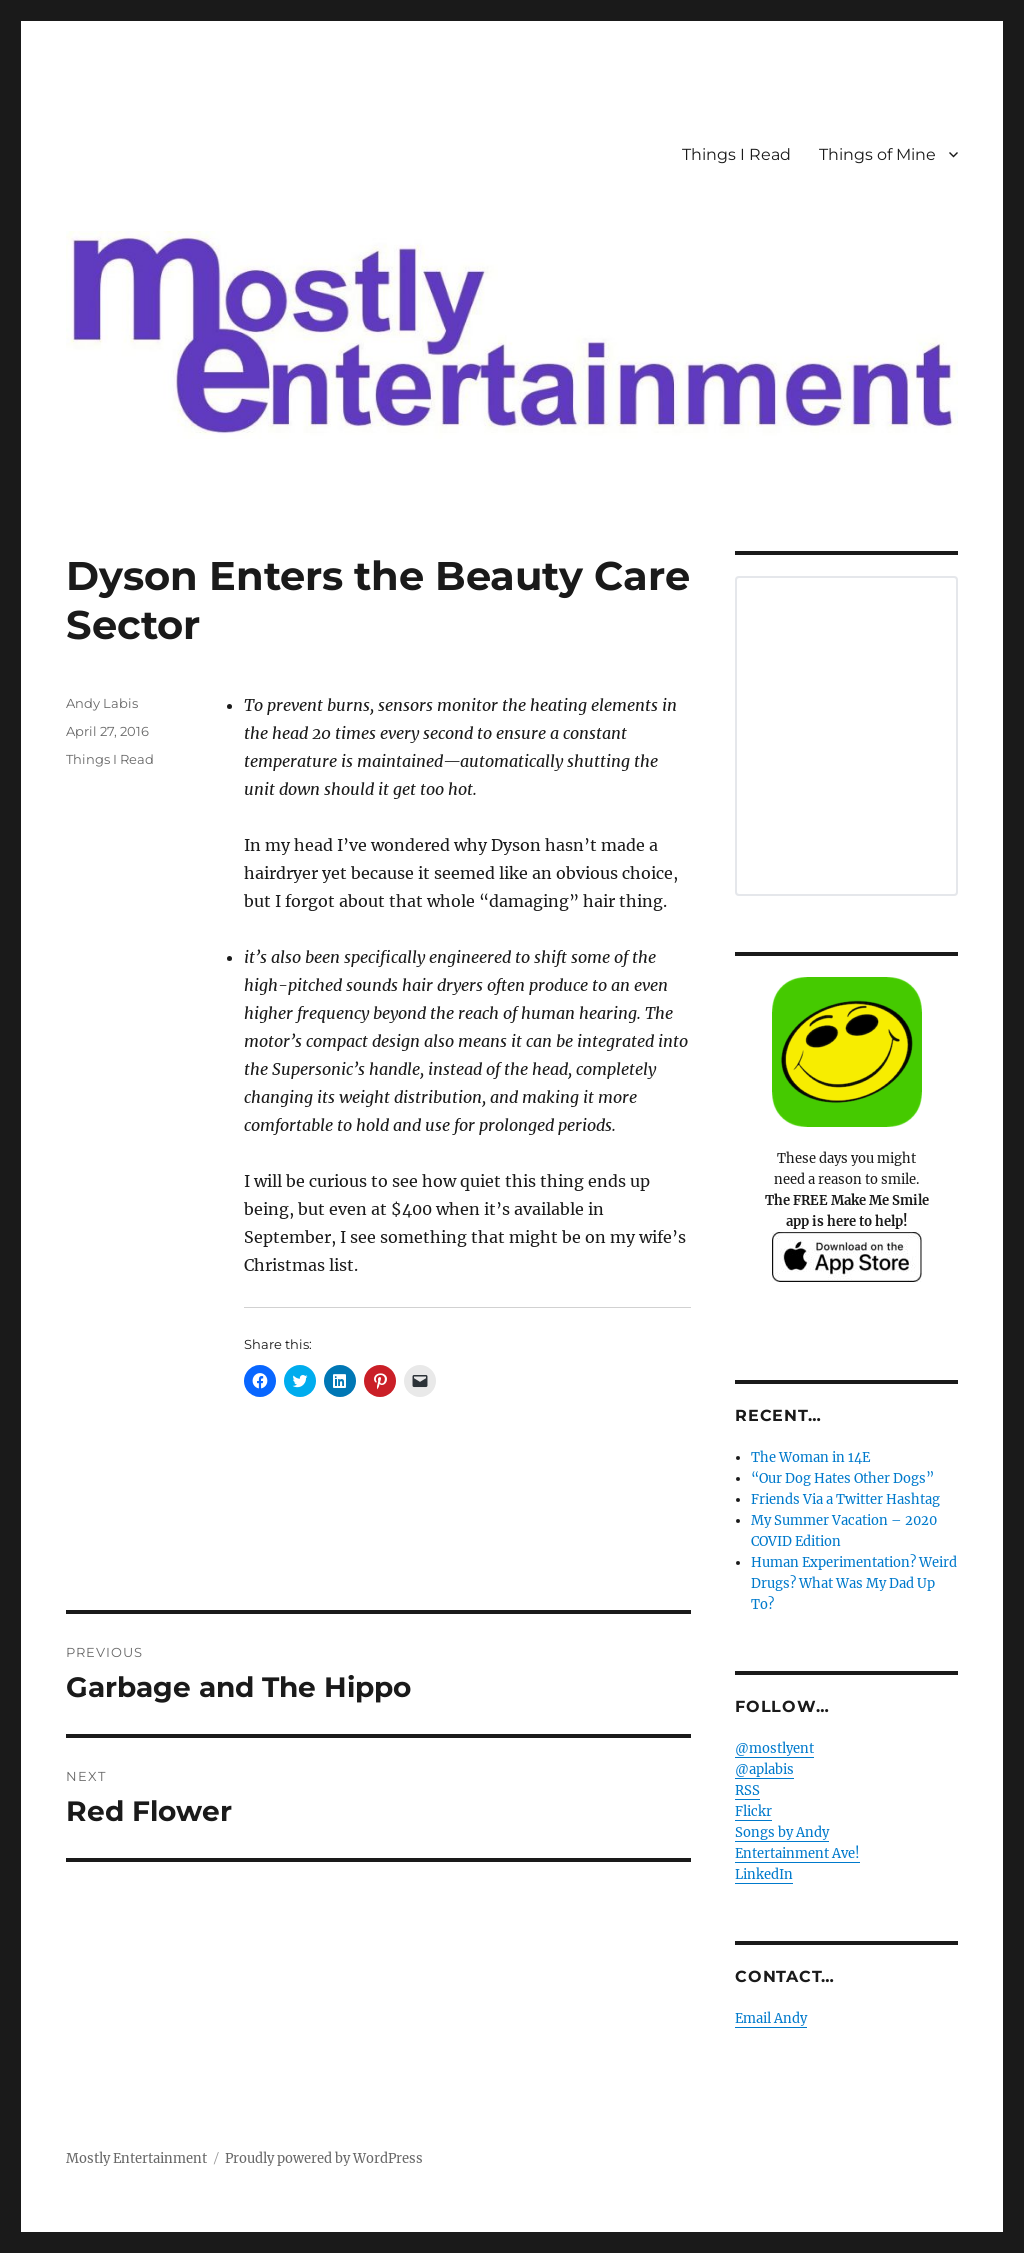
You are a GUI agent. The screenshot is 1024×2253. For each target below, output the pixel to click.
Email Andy (771, 2018)
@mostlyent (774, 1748)
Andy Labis (102, 703)
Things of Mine (877, 154)
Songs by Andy (782, 1832)
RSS (747, 1790)
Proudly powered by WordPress (324, 2158)
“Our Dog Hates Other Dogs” (842, 1478)
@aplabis (764, 1769)
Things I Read (736, 154)
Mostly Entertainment (136, 2158)
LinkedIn (764, 1874)
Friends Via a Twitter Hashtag (845, 1499)
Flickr (753, 1811)
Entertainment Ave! (797, 1853)
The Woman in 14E (810, 1457)
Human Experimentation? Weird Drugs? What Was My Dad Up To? (854, 1583)
